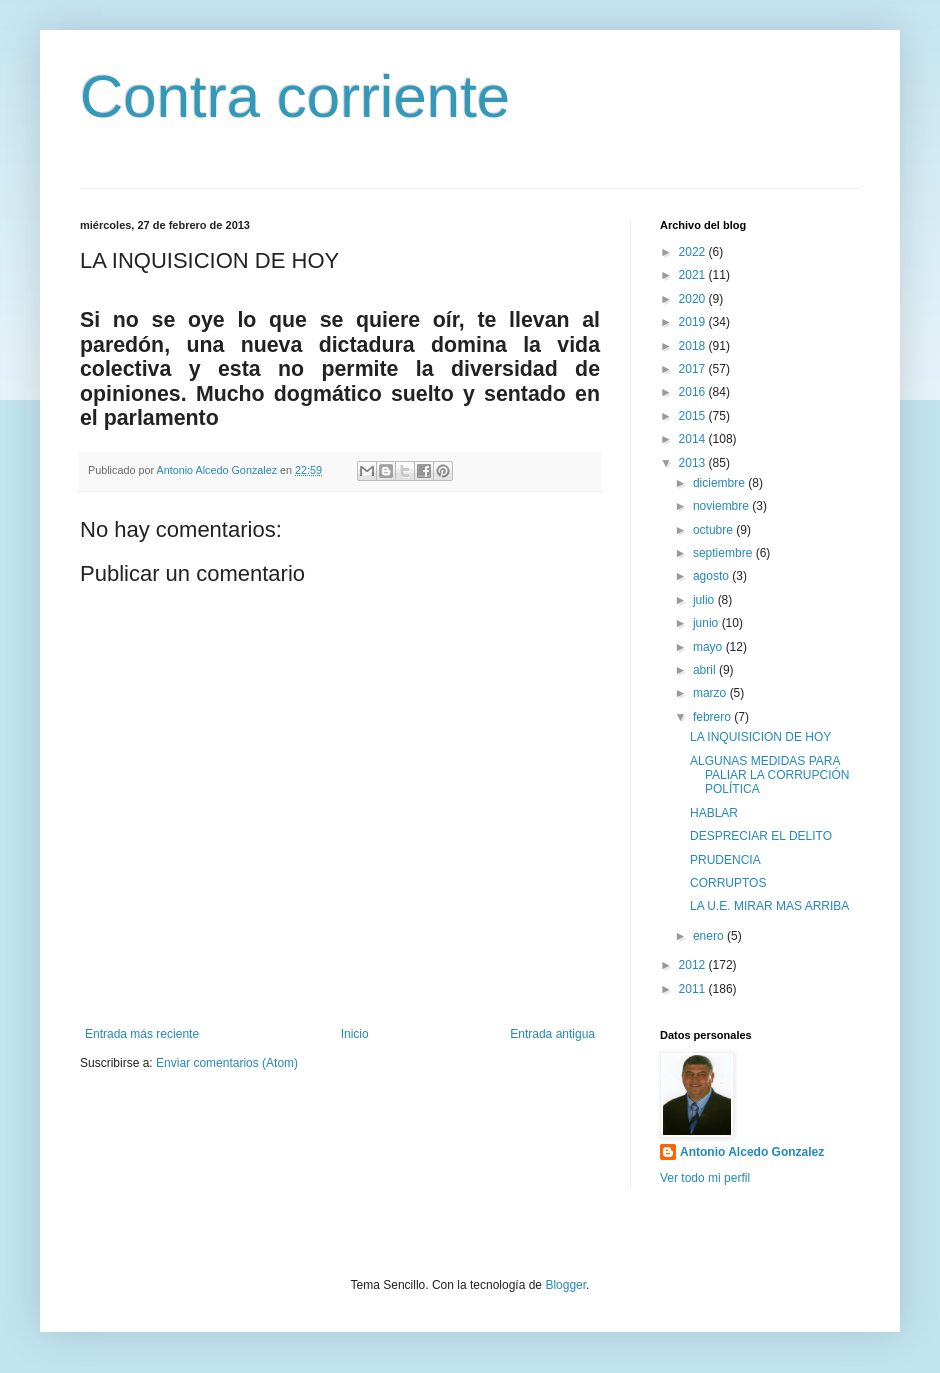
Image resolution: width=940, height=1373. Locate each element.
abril (706, 670)
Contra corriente (295, 96)
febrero (713, 717)
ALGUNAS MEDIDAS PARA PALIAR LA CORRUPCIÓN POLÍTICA (769, 775)
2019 (694, 322)
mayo (709, 647)
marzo (711, 693)
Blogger (565, 1285)
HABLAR (714, 813)
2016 (694, 392)
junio (707, 623)
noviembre (722, 506)
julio (705, 600)
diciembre (720, 483)
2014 (694, 439)
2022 (694, 252)
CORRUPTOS (728, 883)
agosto (712, 576)
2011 (694, 989)
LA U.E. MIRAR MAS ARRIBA (769, 906)
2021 (694, 275)
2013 (694, 463)
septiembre (724, 553)
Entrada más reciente (142, 1034)
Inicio (355, 1034)
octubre (714, 530)
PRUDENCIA (725, 860)
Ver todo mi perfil (705, 1178)
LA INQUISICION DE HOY (760, 737)
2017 (694, 369)
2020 (694, 299)
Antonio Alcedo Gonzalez (752, 1152)
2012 (694, 965)
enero (710, 936)
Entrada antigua (552, 1034)
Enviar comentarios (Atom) (227, 1063)
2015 (694, 416)
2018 (694, 346)
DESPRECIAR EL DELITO (761, 836)
